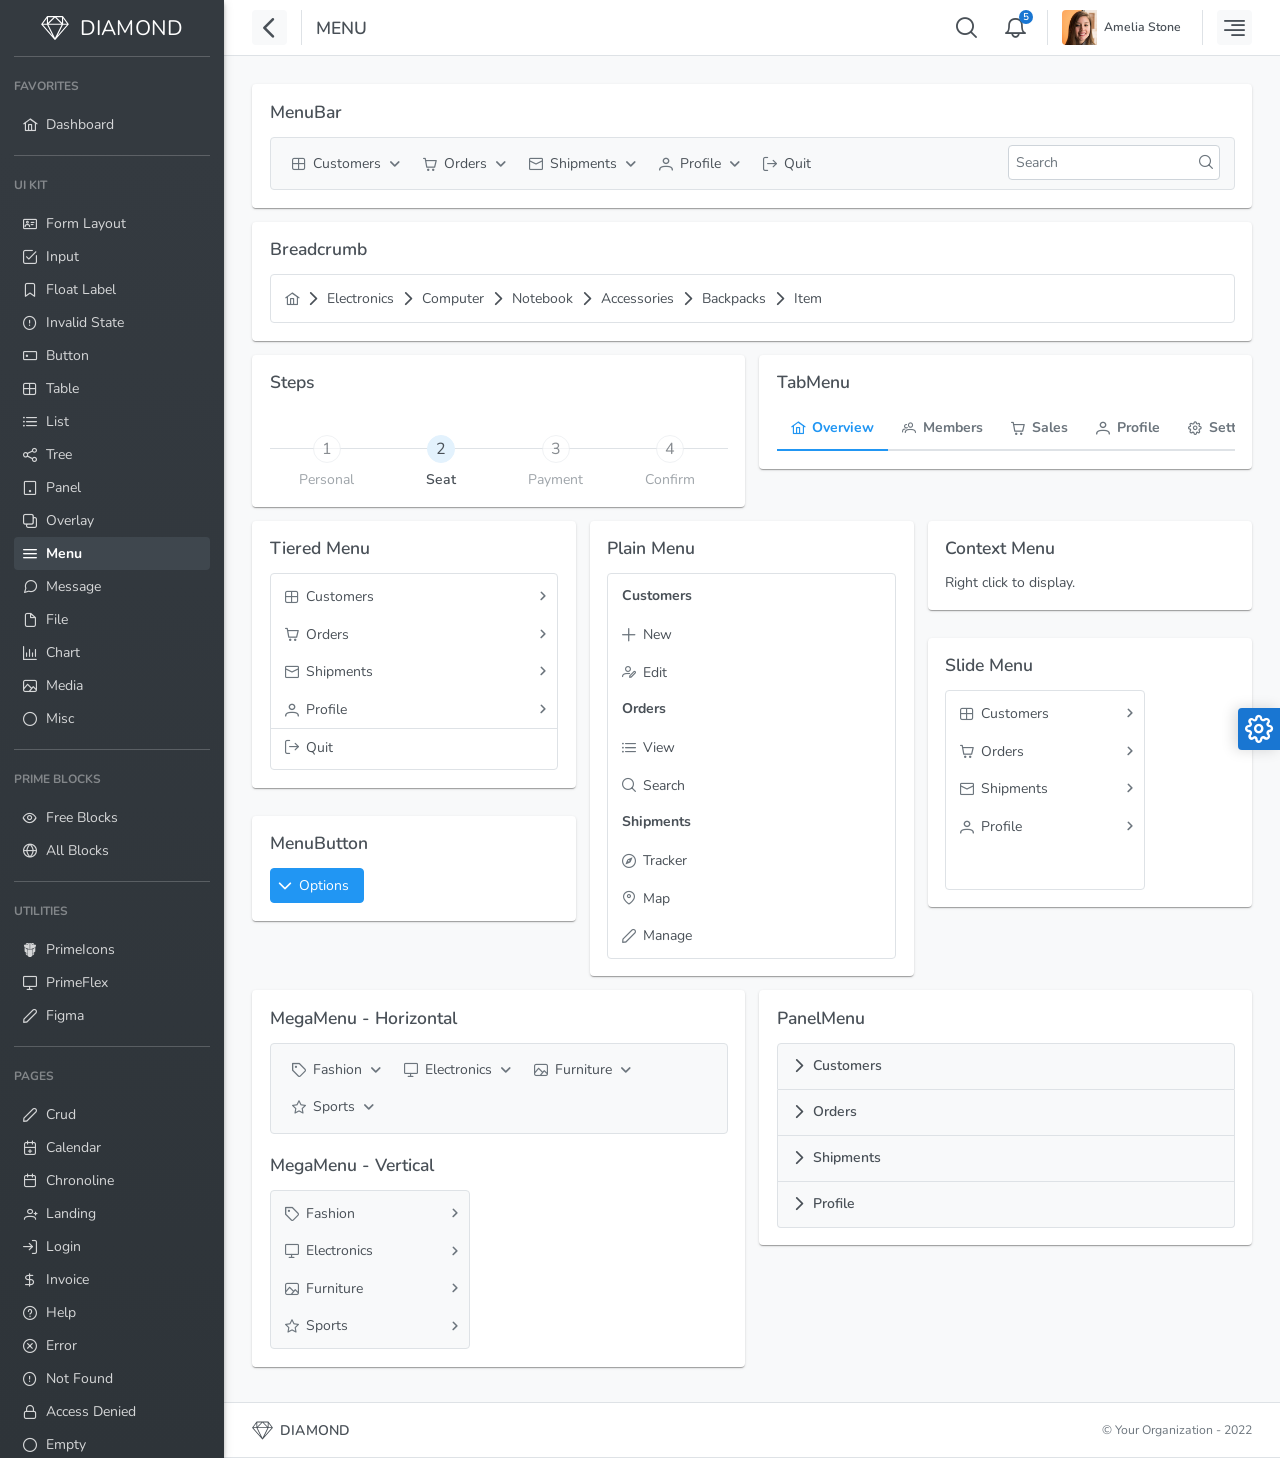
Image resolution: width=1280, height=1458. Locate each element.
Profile (834, 1203)
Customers (847, 1065)
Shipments (847, 1157)
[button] (317, 885)
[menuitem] (112, 106)
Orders (835, 1111)
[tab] (441, 448)
